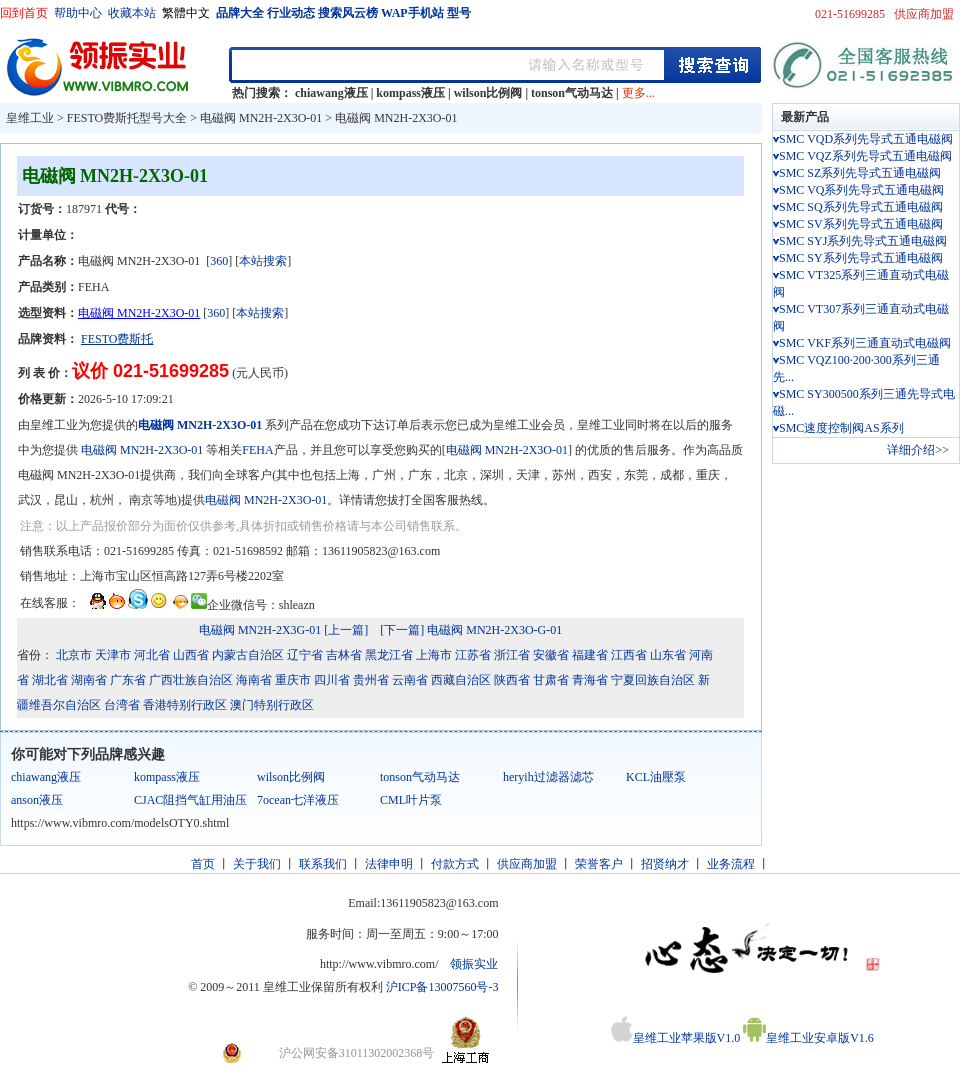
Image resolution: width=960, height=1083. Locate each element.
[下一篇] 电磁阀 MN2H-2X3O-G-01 (471, 630)
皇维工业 (30, 118)
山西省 (191, 655)
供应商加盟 (924, 14)
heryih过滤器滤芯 (548, 777)
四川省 (332, 680)
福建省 (590, 655)
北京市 (74, 655)
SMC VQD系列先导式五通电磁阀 (866, 139)
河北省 (152, 655)
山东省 (668, 655)
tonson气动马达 (572, 93)
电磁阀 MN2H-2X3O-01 (261, 118)
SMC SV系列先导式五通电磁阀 (861, 224)
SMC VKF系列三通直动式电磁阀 (865, 343)
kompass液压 (410, 93)
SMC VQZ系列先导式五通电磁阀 (865, 156)
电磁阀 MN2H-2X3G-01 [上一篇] (283, 630)
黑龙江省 (389, 655)
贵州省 (371, 680)
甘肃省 (551, 680)
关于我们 (257, 864)
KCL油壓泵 (656, 777)
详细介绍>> (918, 450)
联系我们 (323, 864)
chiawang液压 (331, 93)
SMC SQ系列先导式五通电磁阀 (861, 207)
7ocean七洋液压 (298, 800)
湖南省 (89, 680)
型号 (459, 13)
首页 (203, 864)
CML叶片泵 (411, 800)
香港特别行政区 (185, 705)
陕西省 (512, 680)
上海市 (434, 655)
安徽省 (551, 655)
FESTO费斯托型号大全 (127, 118)
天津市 (113, 655)
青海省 (590, 680)
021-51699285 (850, 14)
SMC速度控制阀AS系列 (841, 428)
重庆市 (293, 680)
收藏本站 (132, 13)
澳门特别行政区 (272, 705)
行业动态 (291, 13)
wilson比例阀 (488, 93)
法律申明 (389, 864)
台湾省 (122, 705)
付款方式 (455, 864)
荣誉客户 (599, 864)
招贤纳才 (665, 864)
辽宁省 (305, 655)
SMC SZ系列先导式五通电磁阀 (860, 173)
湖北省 (50, 680)
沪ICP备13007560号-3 (442, 987)
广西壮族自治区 (191, 680)
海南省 (254, 680)
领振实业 (474, 964)
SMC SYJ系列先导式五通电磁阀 (863, 241)
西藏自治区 (461, 680)
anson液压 (37, 800)
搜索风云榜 (348, 13)
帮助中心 (78, 13)
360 (219, 261)
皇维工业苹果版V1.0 (676, 1038)
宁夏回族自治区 (653, 680)
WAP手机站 (412, 13)
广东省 (128, 680)
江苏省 (473, 655)
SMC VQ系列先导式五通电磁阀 (861, 190)
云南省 (410, 680)
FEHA (257, 450)
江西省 (629, 655)
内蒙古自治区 (248, 655)
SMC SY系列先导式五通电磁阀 (861, 258)
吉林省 (344, 655)
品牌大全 (240, 13)
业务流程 (731, 864)
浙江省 (512, 655)
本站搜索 (263, 261)
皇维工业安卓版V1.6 (808, 1038)
